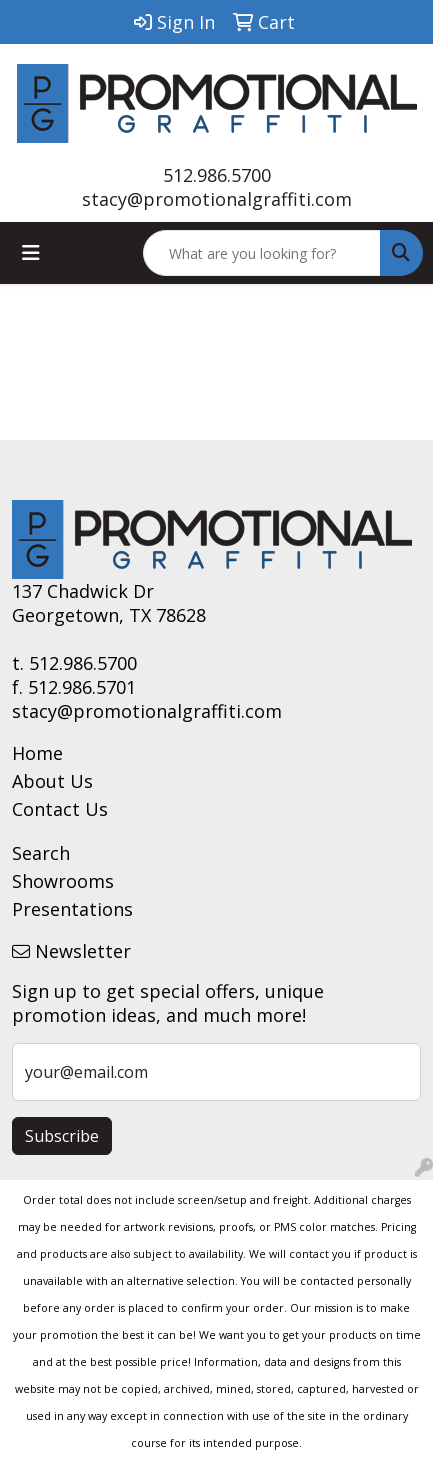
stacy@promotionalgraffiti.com (217, 199)
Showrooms (63, 881)
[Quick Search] (262, 253)
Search (41, 853)
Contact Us (60, 809)
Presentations (72, 909)
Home (37, 753)
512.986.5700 (217, 175)
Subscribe (62, 1136)
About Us (52, 781)
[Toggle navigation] (31, 253)
